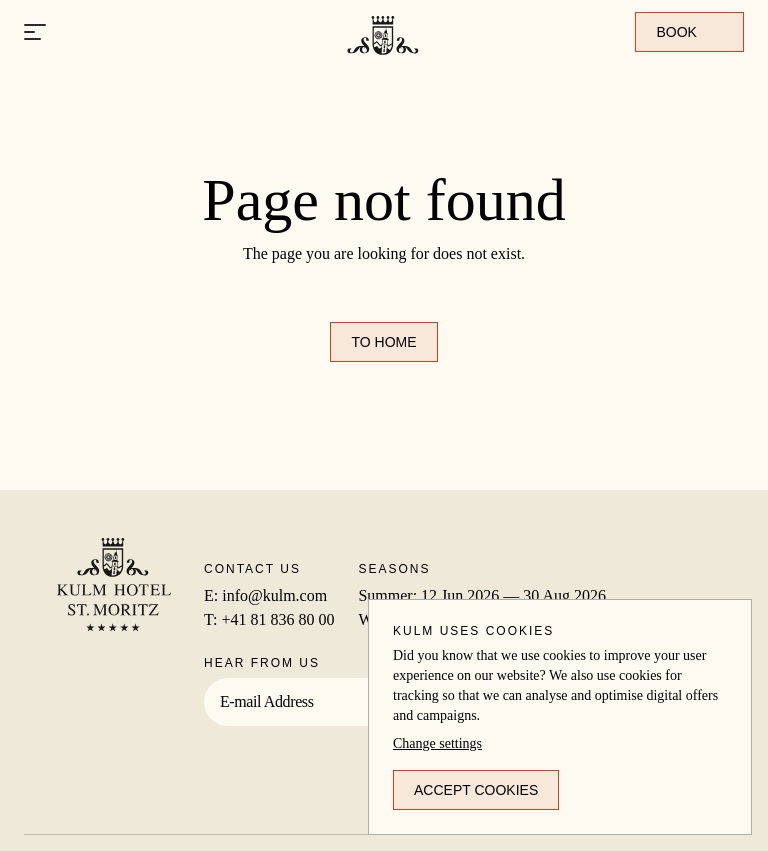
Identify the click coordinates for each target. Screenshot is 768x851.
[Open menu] (35, 32)
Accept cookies (476, 790)
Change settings (437, 743)
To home (383, 342)
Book (689, 32)
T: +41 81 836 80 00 (269, 619)
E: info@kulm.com (265, 595)
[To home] (384, 62)
